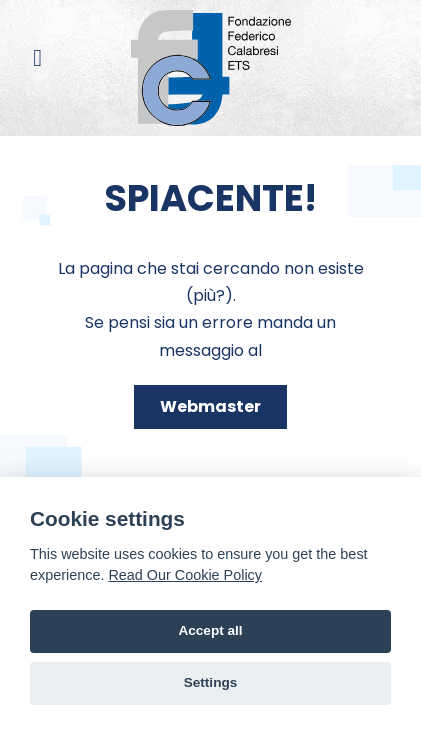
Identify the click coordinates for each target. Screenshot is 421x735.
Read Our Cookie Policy (185, 575)
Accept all (210, 630)
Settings (211, 682)
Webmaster (210, 406)
